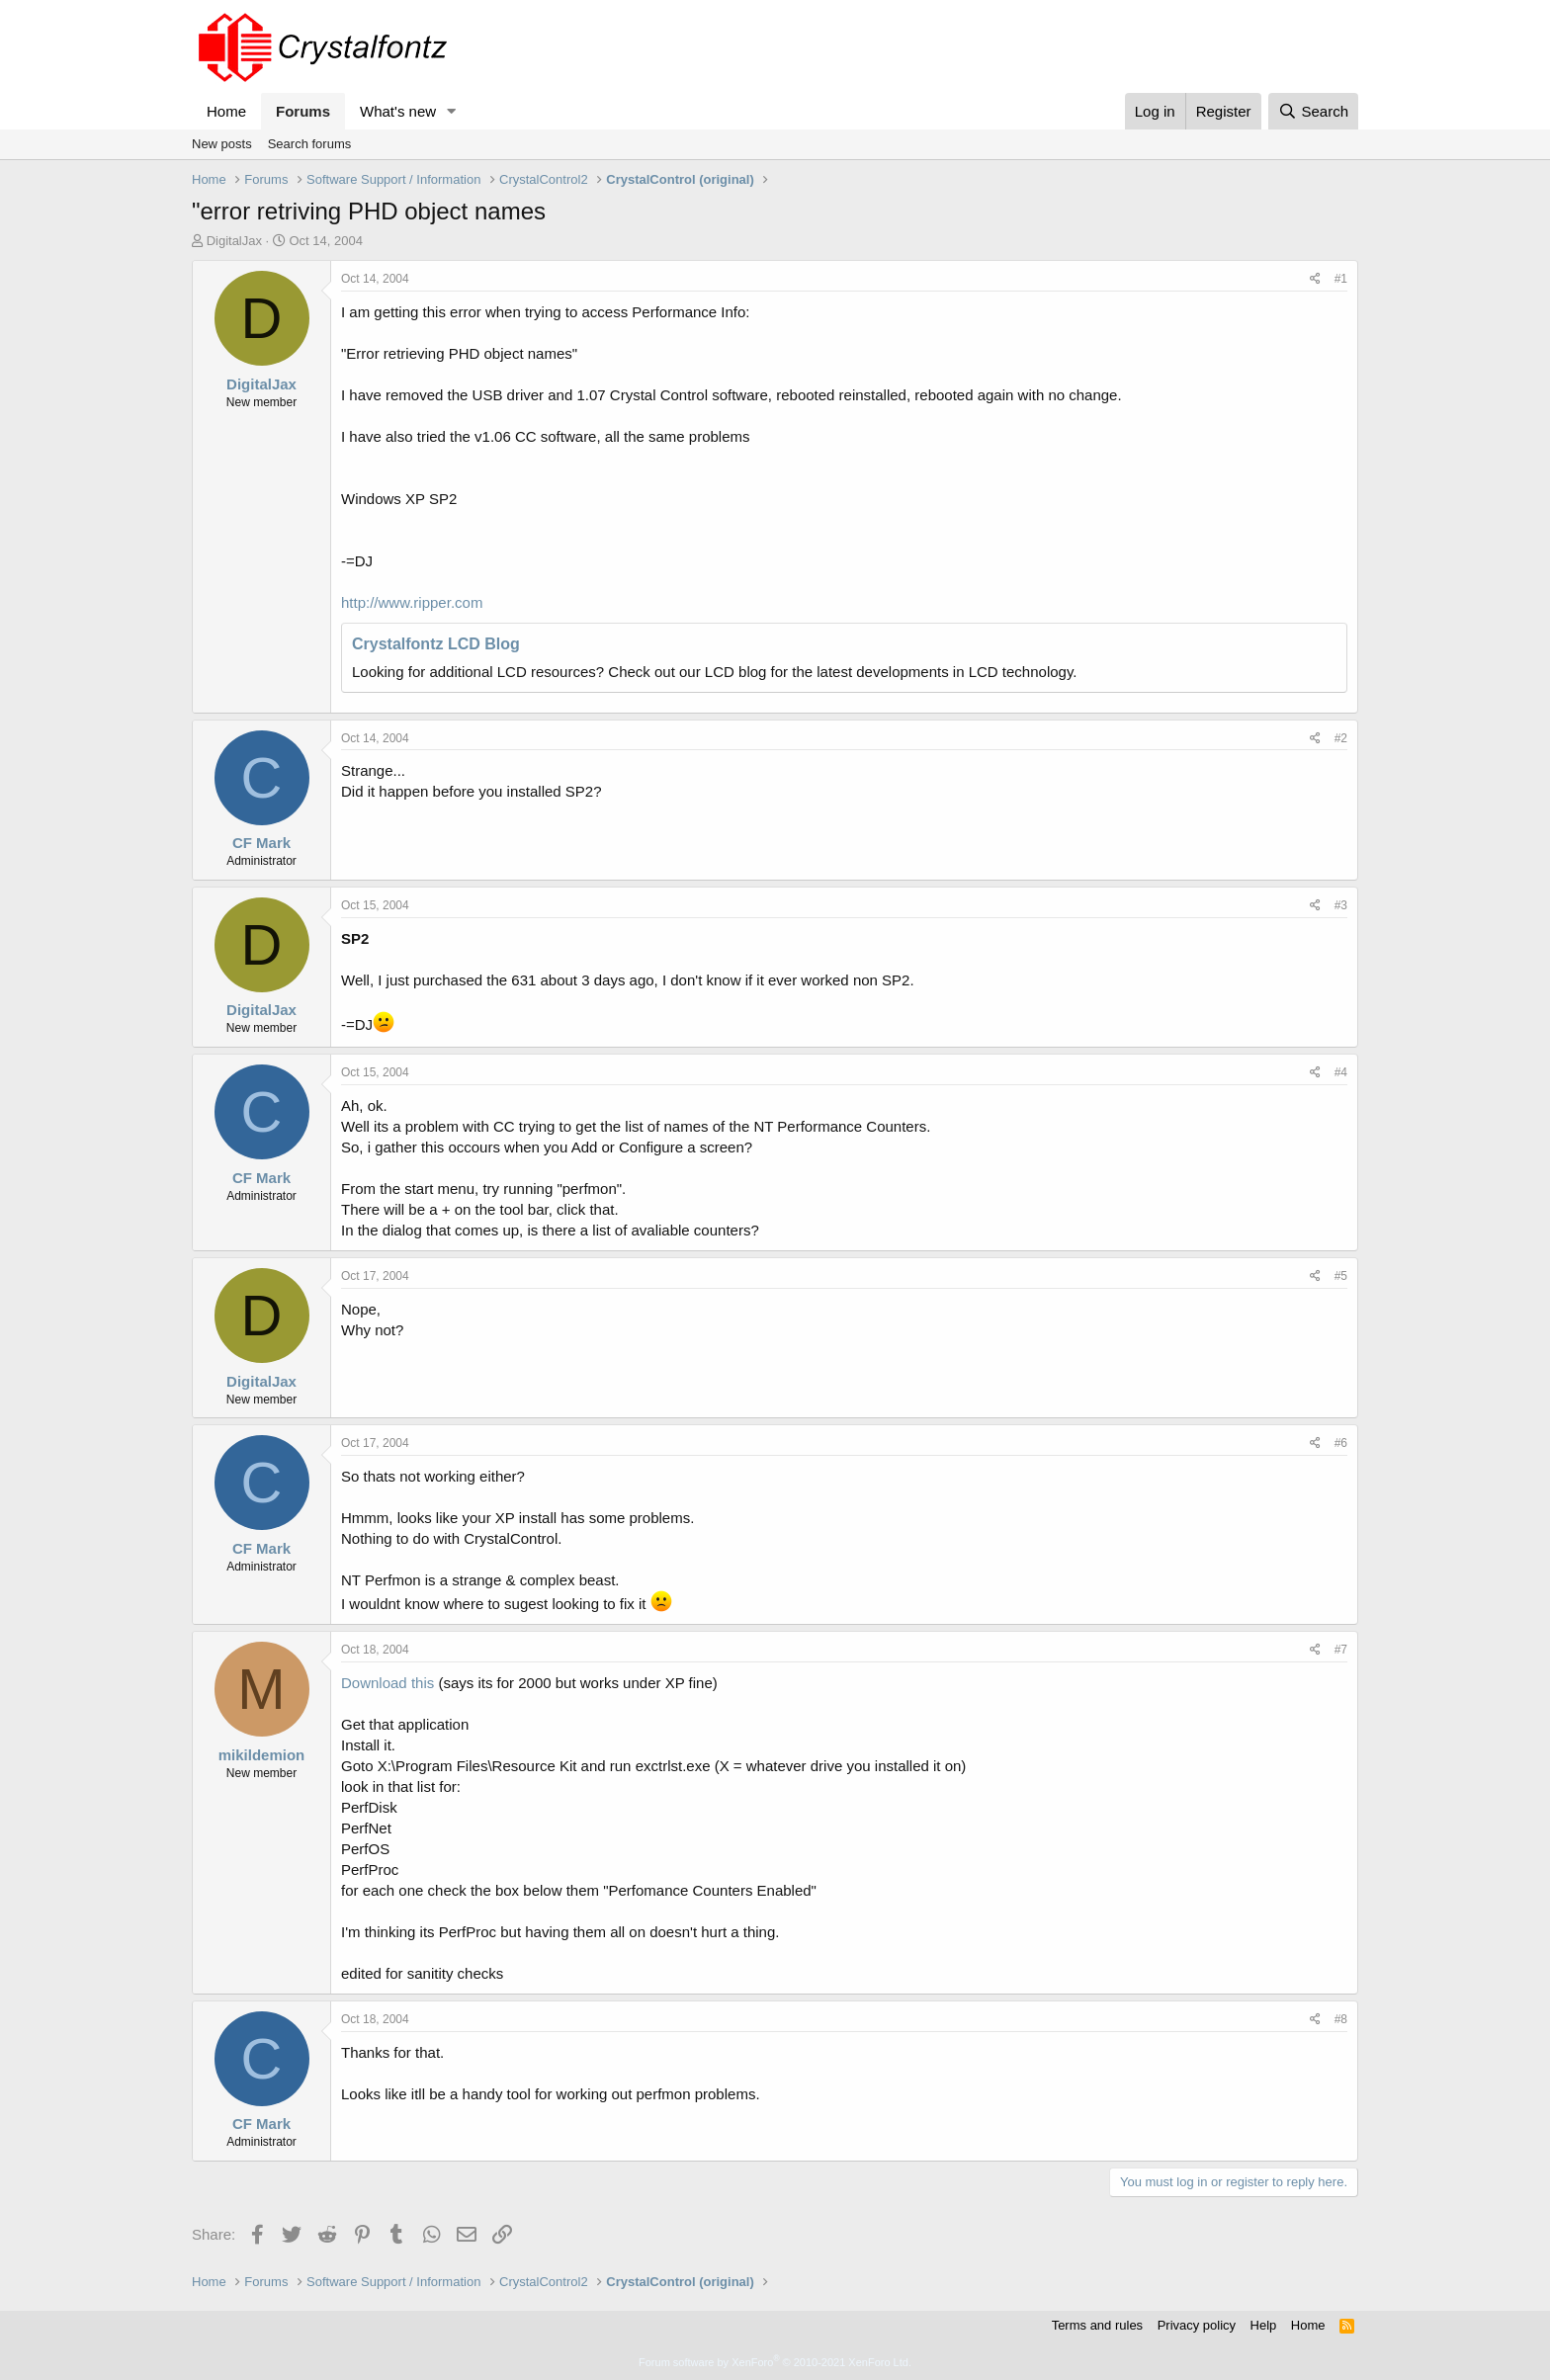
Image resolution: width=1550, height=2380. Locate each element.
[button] (452, 111)
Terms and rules (1097, 2325)
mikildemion (261, 1754)
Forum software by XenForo (775, 2362)
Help (1263, 2325)
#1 (1341, 279)
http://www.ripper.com (411, 602)
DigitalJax (234, 240)
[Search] (1313, 111)
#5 (1341, 1276)
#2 (1341, 738)
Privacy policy (1197, 2325)
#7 (1341, 1650)
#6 (1341, 1443)
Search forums (310, 143)
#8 (1341, 2019)
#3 (1341, 905)
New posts (222, 143)
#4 (1341, 1072)
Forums (303, 111)
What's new (398, 111)
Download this (387, 1682)
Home (226, 111)
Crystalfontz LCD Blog (436, 644)
